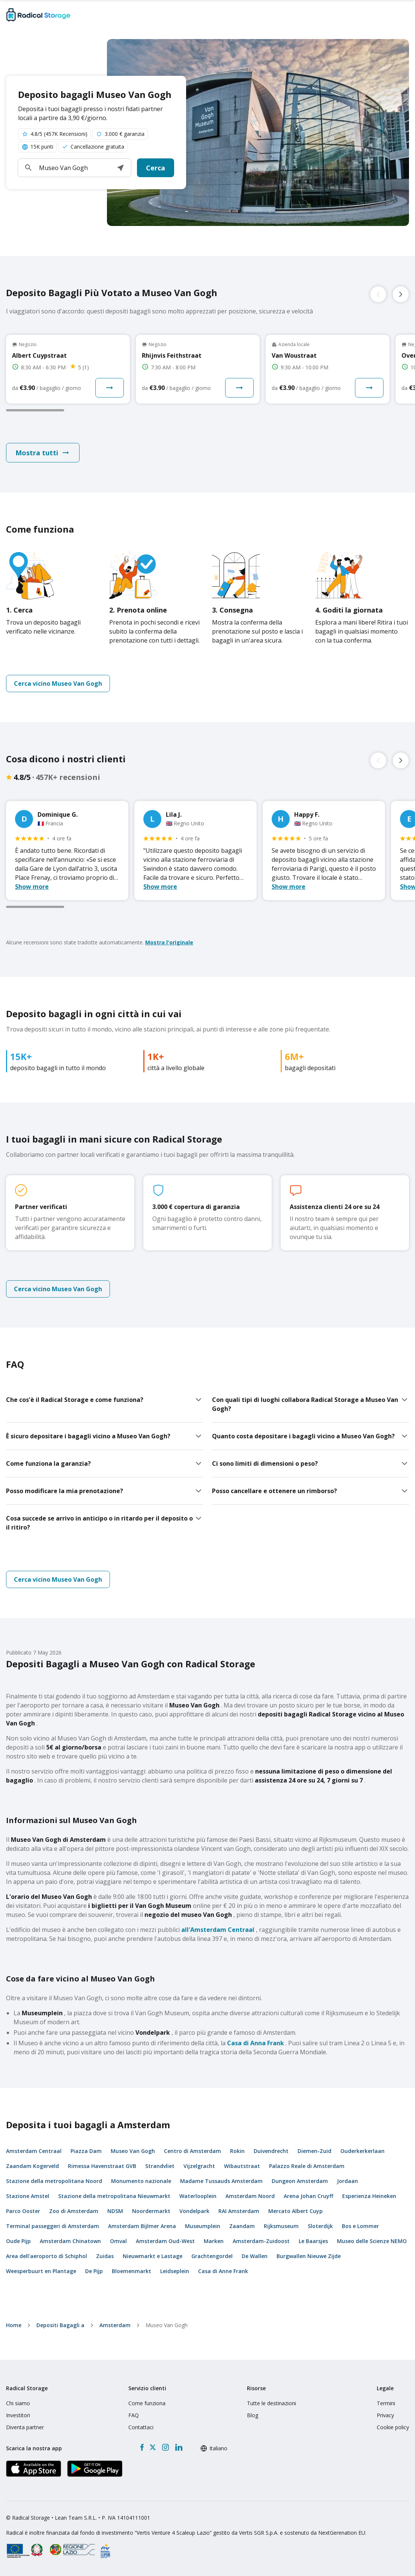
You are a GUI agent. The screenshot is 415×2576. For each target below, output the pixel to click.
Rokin (237, 2150)
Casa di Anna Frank (255, 2043)
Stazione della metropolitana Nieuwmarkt (114, 2196)
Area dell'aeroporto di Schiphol (46, 2256)
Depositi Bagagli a (60, 2325)
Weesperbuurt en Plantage (41, 2271)
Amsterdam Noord (250, 2196)
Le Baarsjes (313, 2241)
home (13, 2325)
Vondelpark (194, 2211)
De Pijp (94, 2271)
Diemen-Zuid (314, 2150)
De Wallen (255, 2256)
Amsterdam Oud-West (165, 2241)
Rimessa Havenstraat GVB (102, 2166)
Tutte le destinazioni (271, 2403)
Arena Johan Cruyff (308, 2196)
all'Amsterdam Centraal (217, 1930)
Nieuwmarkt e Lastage (152, 2256)
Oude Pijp (18, 2241)
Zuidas (105, 2256)
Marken (214, 2241)
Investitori (18, 2415)
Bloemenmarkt (131, 2271)
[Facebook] (142, 2447)
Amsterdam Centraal (34, 2150)
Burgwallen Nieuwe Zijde (309, 2256)
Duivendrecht (271, 2150)
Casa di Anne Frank (223, 2271)
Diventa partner (25, 2427)
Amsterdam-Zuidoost (261, 2241)
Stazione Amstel (27, 2196)
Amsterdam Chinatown (70, 2241)
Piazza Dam (86, 2150)
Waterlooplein (198, 2196)
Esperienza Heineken (369, 2196)
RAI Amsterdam (238, 2211)
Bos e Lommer (360, 2226)
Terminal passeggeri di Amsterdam (52, 2226)
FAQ (133, 2415)
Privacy (385, 2415)
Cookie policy (393, 2427)
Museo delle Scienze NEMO (372, 2241)
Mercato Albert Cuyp (295, 2211)
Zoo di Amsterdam (73, 2211)
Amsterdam (115, 2325)
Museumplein (202, 2226)
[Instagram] (165, 2447)
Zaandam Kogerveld (32, 2166)
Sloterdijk (320, 2226)
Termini (386, 2403)
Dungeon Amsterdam (300, 2181)
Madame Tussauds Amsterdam (221, 2181)
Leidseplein (174, 2271)
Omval (118, 2241)
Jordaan (347, 2181)
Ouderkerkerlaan (362, 2150)
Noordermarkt (151, 2211)
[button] (120, 168)
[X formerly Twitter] (153, 2447)
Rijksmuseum (281, 2226)
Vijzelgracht (199, 2166)
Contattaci (140, 2427)
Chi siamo (18, 2403)
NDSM (115, 2211)
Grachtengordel (212, 2256)
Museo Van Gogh (133, 2150)
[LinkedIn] (178, 2447)
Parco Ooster (23, 2211)
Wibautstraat (242, 2166)
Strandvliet (159, 2166)
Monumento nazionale (141, 2181)
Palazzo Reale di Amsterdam (306, 2166)
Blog (252, 2415)
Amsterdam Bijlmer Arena (142, 2226)
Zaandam (242, 2226)
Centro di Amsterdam (192, 2150)
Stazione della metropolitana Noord (54, 2181)
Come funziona (146, 2403)
